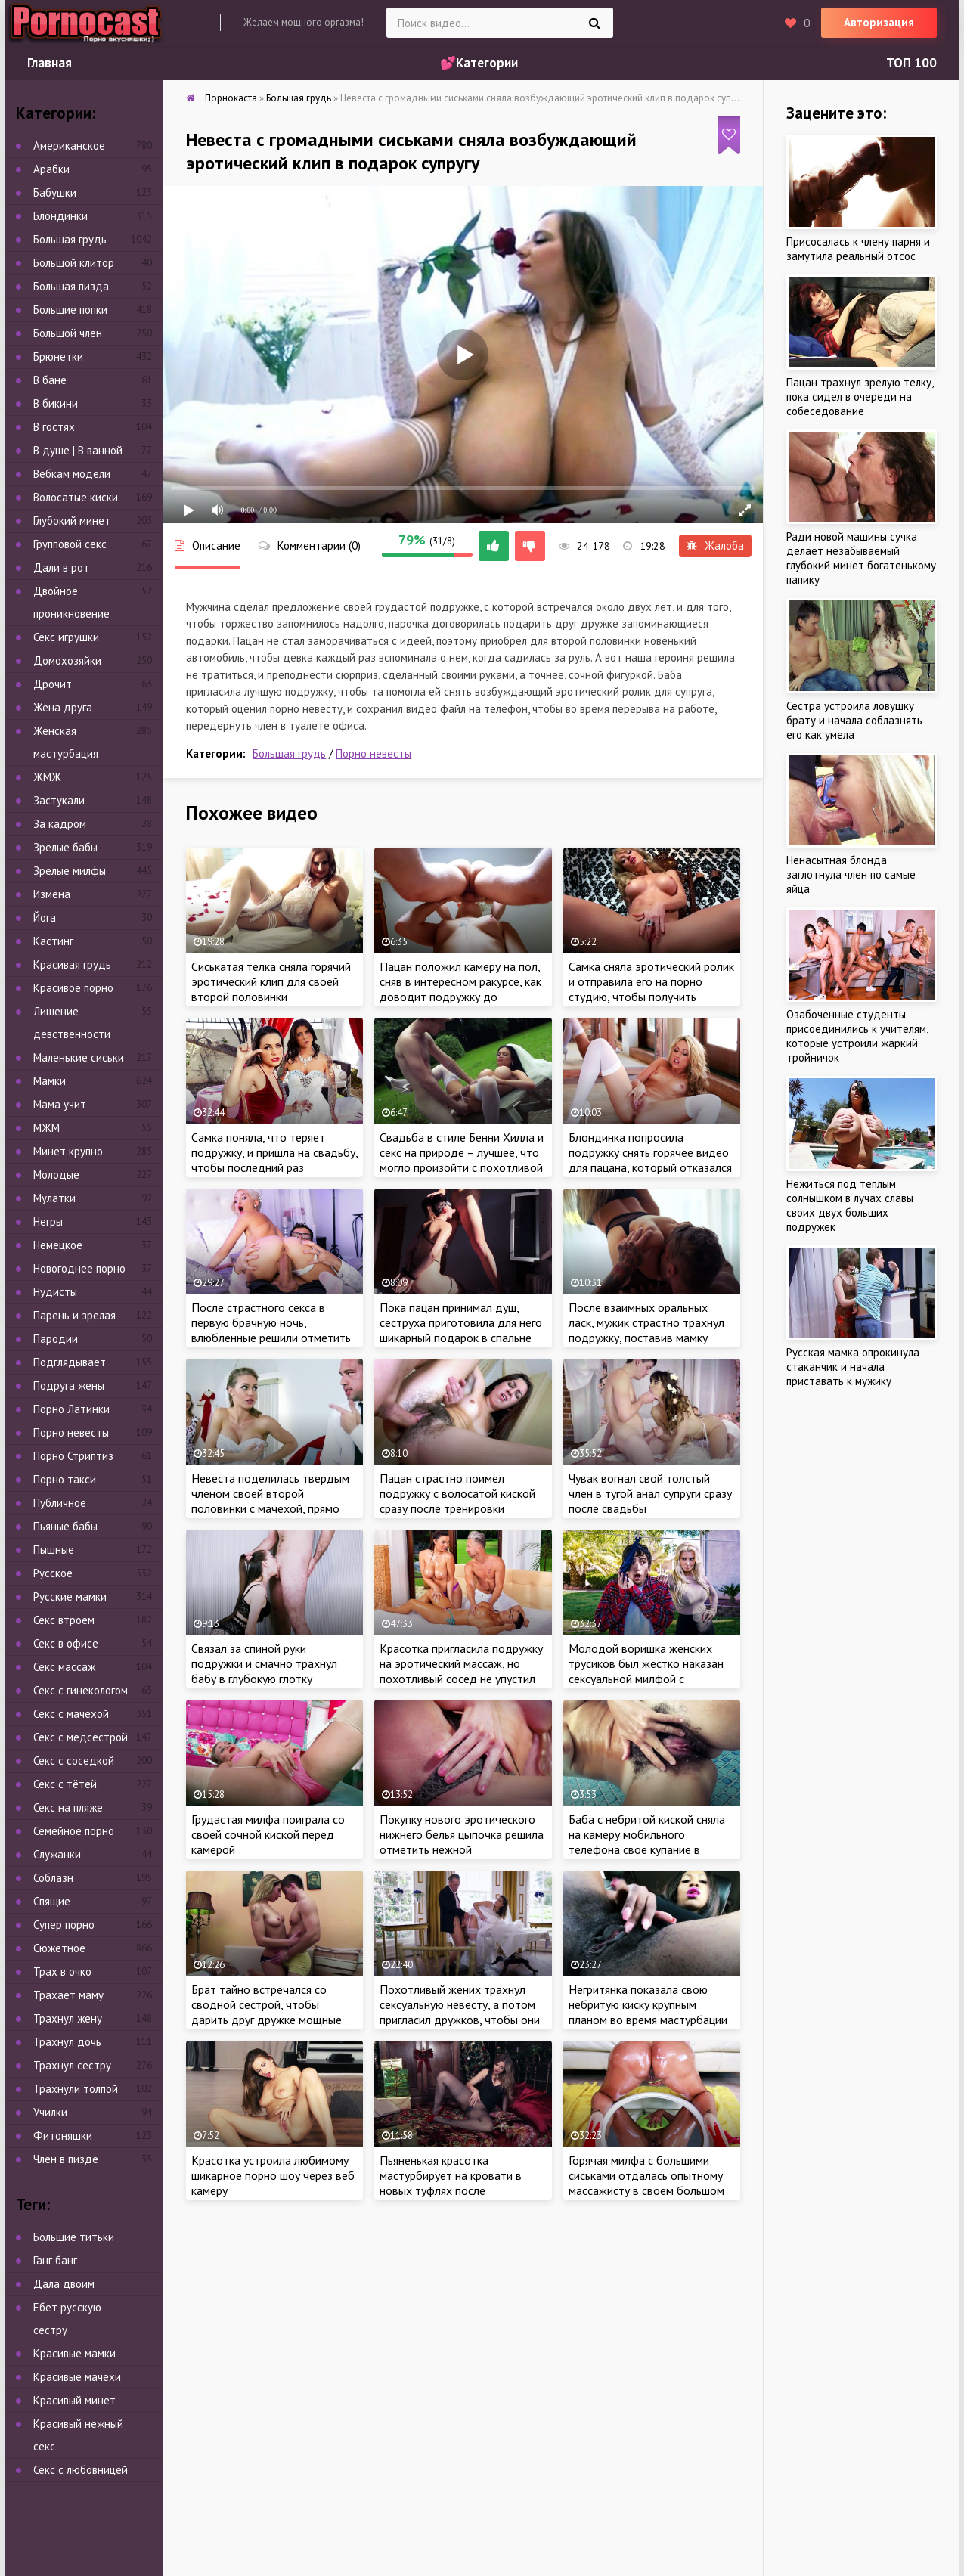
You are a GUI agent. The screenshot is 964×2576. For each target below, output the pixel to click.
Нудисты (55, 1292)
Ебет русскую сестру (67, 2318)
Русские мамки (70, 1596)
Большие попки (70, 309)
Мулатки (54, 1198)
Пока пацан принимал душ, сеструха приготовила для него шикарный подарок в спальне (461, 1322)
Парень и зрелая (74, 1315)
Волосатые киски (75, 497)
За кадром (59, 824)
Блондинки (60, 216)
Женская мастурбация (65, 742)
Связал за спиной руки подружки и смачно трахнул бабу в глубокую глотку (264, 1663)
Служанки (57, 1854)
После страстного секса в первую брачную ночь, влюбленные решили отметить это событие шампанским (271, 1330)
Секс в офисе (65, 1643)
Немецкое (57, 1245)
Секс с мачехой (71, 1713)
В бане (50, 380)
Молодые (56, 1174)
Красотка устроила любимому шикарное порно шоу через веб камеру (273, 2175)
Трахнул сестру (72, 2065)
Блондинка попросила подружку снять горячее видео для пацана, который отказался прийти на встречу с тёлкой (650, 1160)
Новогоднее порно (79, 1268)
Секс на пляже (68, 1807)
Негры (48, 1221)
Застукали (59, 800)
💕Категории (479, 62)
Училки (50, 2112)
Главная (49, 62)
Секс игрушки (66, 637)
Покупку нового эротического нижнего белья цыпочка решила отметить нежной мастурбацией (462, 1842)
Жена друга (62, 707)
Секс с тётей (65, 1784)
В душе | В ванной (77, 450)
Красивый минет (74, 2400)
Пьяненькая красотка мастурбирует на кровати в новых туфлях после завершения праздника (451, 2183)
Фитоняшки (62, 2135)
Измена (51, 894)
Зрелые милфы (69, 870)
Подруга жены (68, 1385)
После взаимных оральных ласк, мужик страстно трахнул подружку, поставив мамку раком (646, 1330)
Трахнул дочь (67, 2042)
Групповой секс (70, 544)
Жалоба (715, 545)
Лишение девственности (71, 1022)
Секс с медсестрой (80, 1737)
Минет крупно (68, 1151)
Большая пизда (71, 286)
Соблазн (53, 1878)
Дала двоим (64, 2284)
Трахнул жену (67, 2018)
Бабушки (54, 192)
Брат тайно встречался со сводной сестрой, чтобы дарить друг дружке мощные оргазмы (266, 2012)
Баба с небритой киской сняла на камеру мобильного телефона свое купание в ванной (647, 1842)
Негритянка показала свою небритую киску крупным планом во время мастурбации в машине (648, 2012)
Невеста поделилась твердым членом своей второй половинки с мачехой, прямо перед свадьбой (270, 1501)
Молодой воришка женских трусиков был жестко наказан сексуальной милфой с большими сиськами (646, 1671)
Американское (69, 145)
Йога (44, 917)
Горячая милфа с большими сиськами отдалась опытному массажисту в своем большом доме (646, 2183)
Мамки (49, 1081)
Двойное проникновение (71, 602)
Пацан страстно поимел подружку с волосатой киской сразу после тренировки (457, 1493)
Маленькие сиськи (78, 1057)
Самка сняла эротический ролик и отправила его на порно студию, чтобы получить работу (651, 989)
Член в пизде (65, 2159)
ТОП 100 (911, 62)
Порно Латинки (71, 1409)
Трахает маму (68, 1995)
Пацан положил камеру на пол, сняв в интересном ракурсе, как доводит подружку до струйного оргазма (460, 989)
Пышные (53, 1549)
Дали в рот (61, 567)
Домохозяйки (67, 660)
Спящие (51, 1901)
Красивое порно (73, 988)
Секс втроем (64, 1620)
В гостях (54, 427)
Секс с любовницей (80, 2470)
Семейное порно (73, 1831)
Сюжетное (59, 1948)
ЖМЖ (47, 777)
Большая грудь (289, 753)
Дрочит (52, 684)
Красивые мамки (74, 2353)
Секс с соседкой (73, 1760)
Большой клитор (73, 263)
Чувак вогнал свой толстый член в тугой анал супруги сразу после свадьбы (650, 1493)
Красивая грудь (72, 964)
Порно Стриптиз (73, 1456)
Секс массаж (64, 1667)
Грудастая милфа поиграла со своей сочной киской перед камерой (268, 1834)
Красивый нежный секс (78, 2435)
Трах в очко (62, 1971)
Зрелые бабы (65, 847)
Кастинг (53, 941)
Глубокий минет (71, 520)
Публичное (59, 1503)
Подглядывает (69, 1362)
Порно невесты (373, 753)
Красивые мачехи (77, 2377)
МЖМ (46, 1128)
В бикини (55, 403)
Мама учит (59, 1104)
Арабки (51, 169)
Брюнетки (58, 356)
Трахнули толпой (75, 2089)
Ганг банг (55, 2260)
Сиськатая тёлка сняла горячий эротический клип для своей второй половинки (271, 981)
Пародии (55, 1338)
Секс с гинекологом (80, 1690)
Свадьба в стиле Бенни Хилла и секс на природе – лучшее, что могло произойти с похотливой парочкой (462, 1160)
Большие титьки (73, 2237)
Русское (53, 1573)
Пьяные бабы (65, 1526)
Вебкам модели (71, 474)
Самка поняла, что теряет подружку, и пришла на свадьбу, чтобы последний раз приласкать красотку (274, 1160)
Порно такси (64, 1479)
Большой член (67, 333)
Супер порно (64, 1924)
